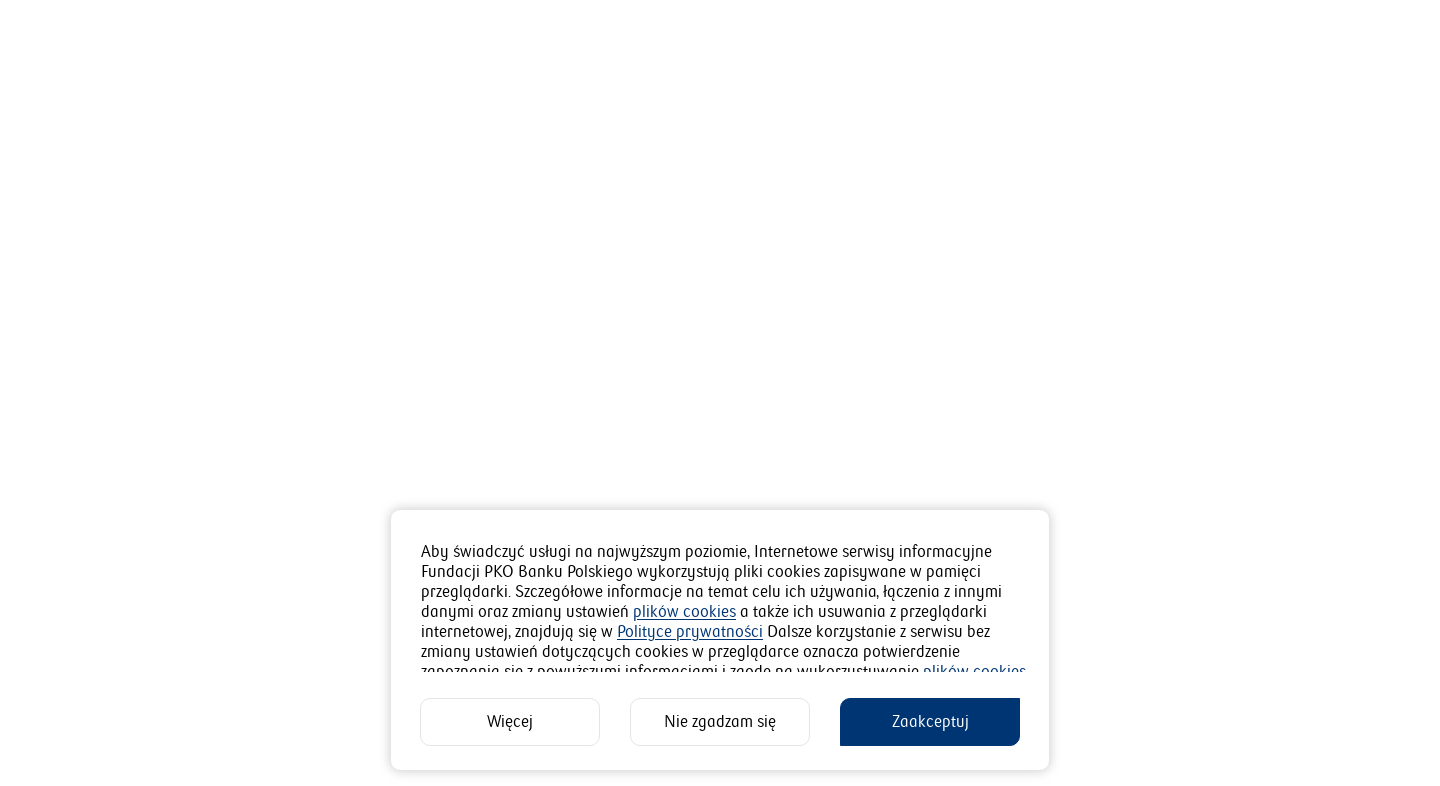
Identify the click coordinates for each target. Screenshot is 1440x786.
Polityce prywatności (690, 632)
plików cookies (684, 612)
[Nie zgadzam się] (720, 722)
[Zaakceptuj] (930, 722)
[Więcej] (510, 722)
